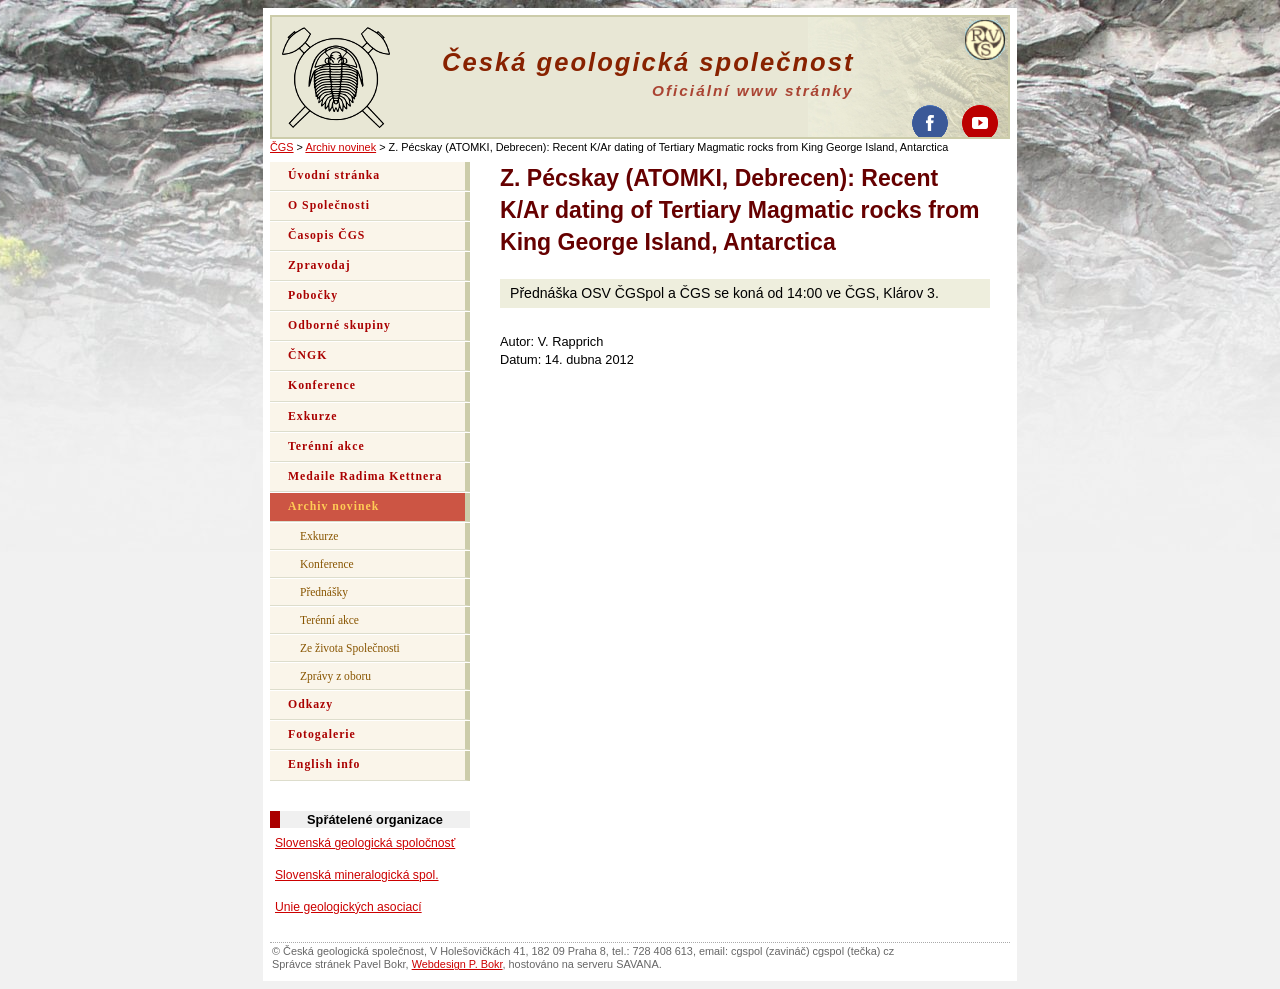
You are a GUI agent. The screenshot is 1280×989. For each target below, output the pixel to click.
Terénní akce (326, 446)
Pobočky (313, 295)
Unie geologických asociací (348, 907)
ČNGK (307, 355)
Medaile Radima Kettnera (365, 476)
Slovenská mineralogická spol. (357, 875)
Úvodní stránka (334, 175)
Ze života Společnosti (350, 648)
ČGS (282, 147)
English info (324, 764)
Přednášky (324, 592)
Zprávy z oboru (335, 676)
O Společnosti (329, 205)
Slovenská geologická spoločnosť (365, 843)
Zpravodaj (319, 265)
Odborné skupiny (339, 325)
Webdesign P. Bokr (457, 964)
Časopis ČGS (326, 235)
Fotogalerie (322, 734)
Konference (322, 385)
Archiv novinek (340, 147)
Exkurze (312, 416)
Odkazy (310, 704)
